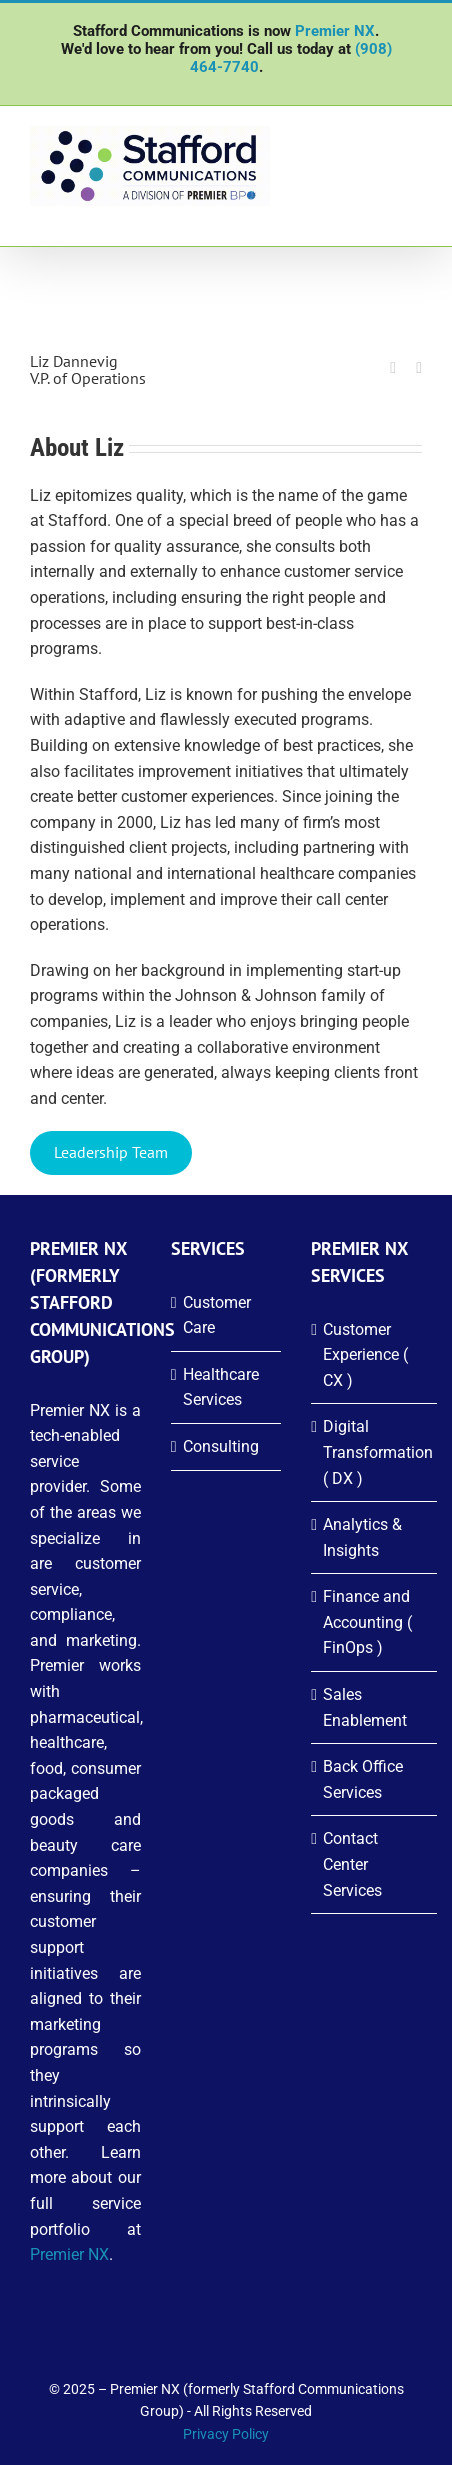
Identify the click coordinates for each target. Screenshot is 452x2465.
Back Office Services (363, 1779)
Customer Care (217, 1315)
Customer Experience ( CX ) (365, 1355)
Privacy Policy (226, 2434)
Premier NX (335, 31)
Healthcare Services (221, 1387)
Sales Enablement (365, 1707)
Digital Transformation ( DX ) (375, 1452)
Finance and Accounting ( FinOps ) (367, 1622)
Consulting (221, 1446)
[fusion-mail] (419, 368)
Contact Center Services (352, 1864)
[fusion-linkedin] (393, 368)
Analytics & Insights (362, 1537)
